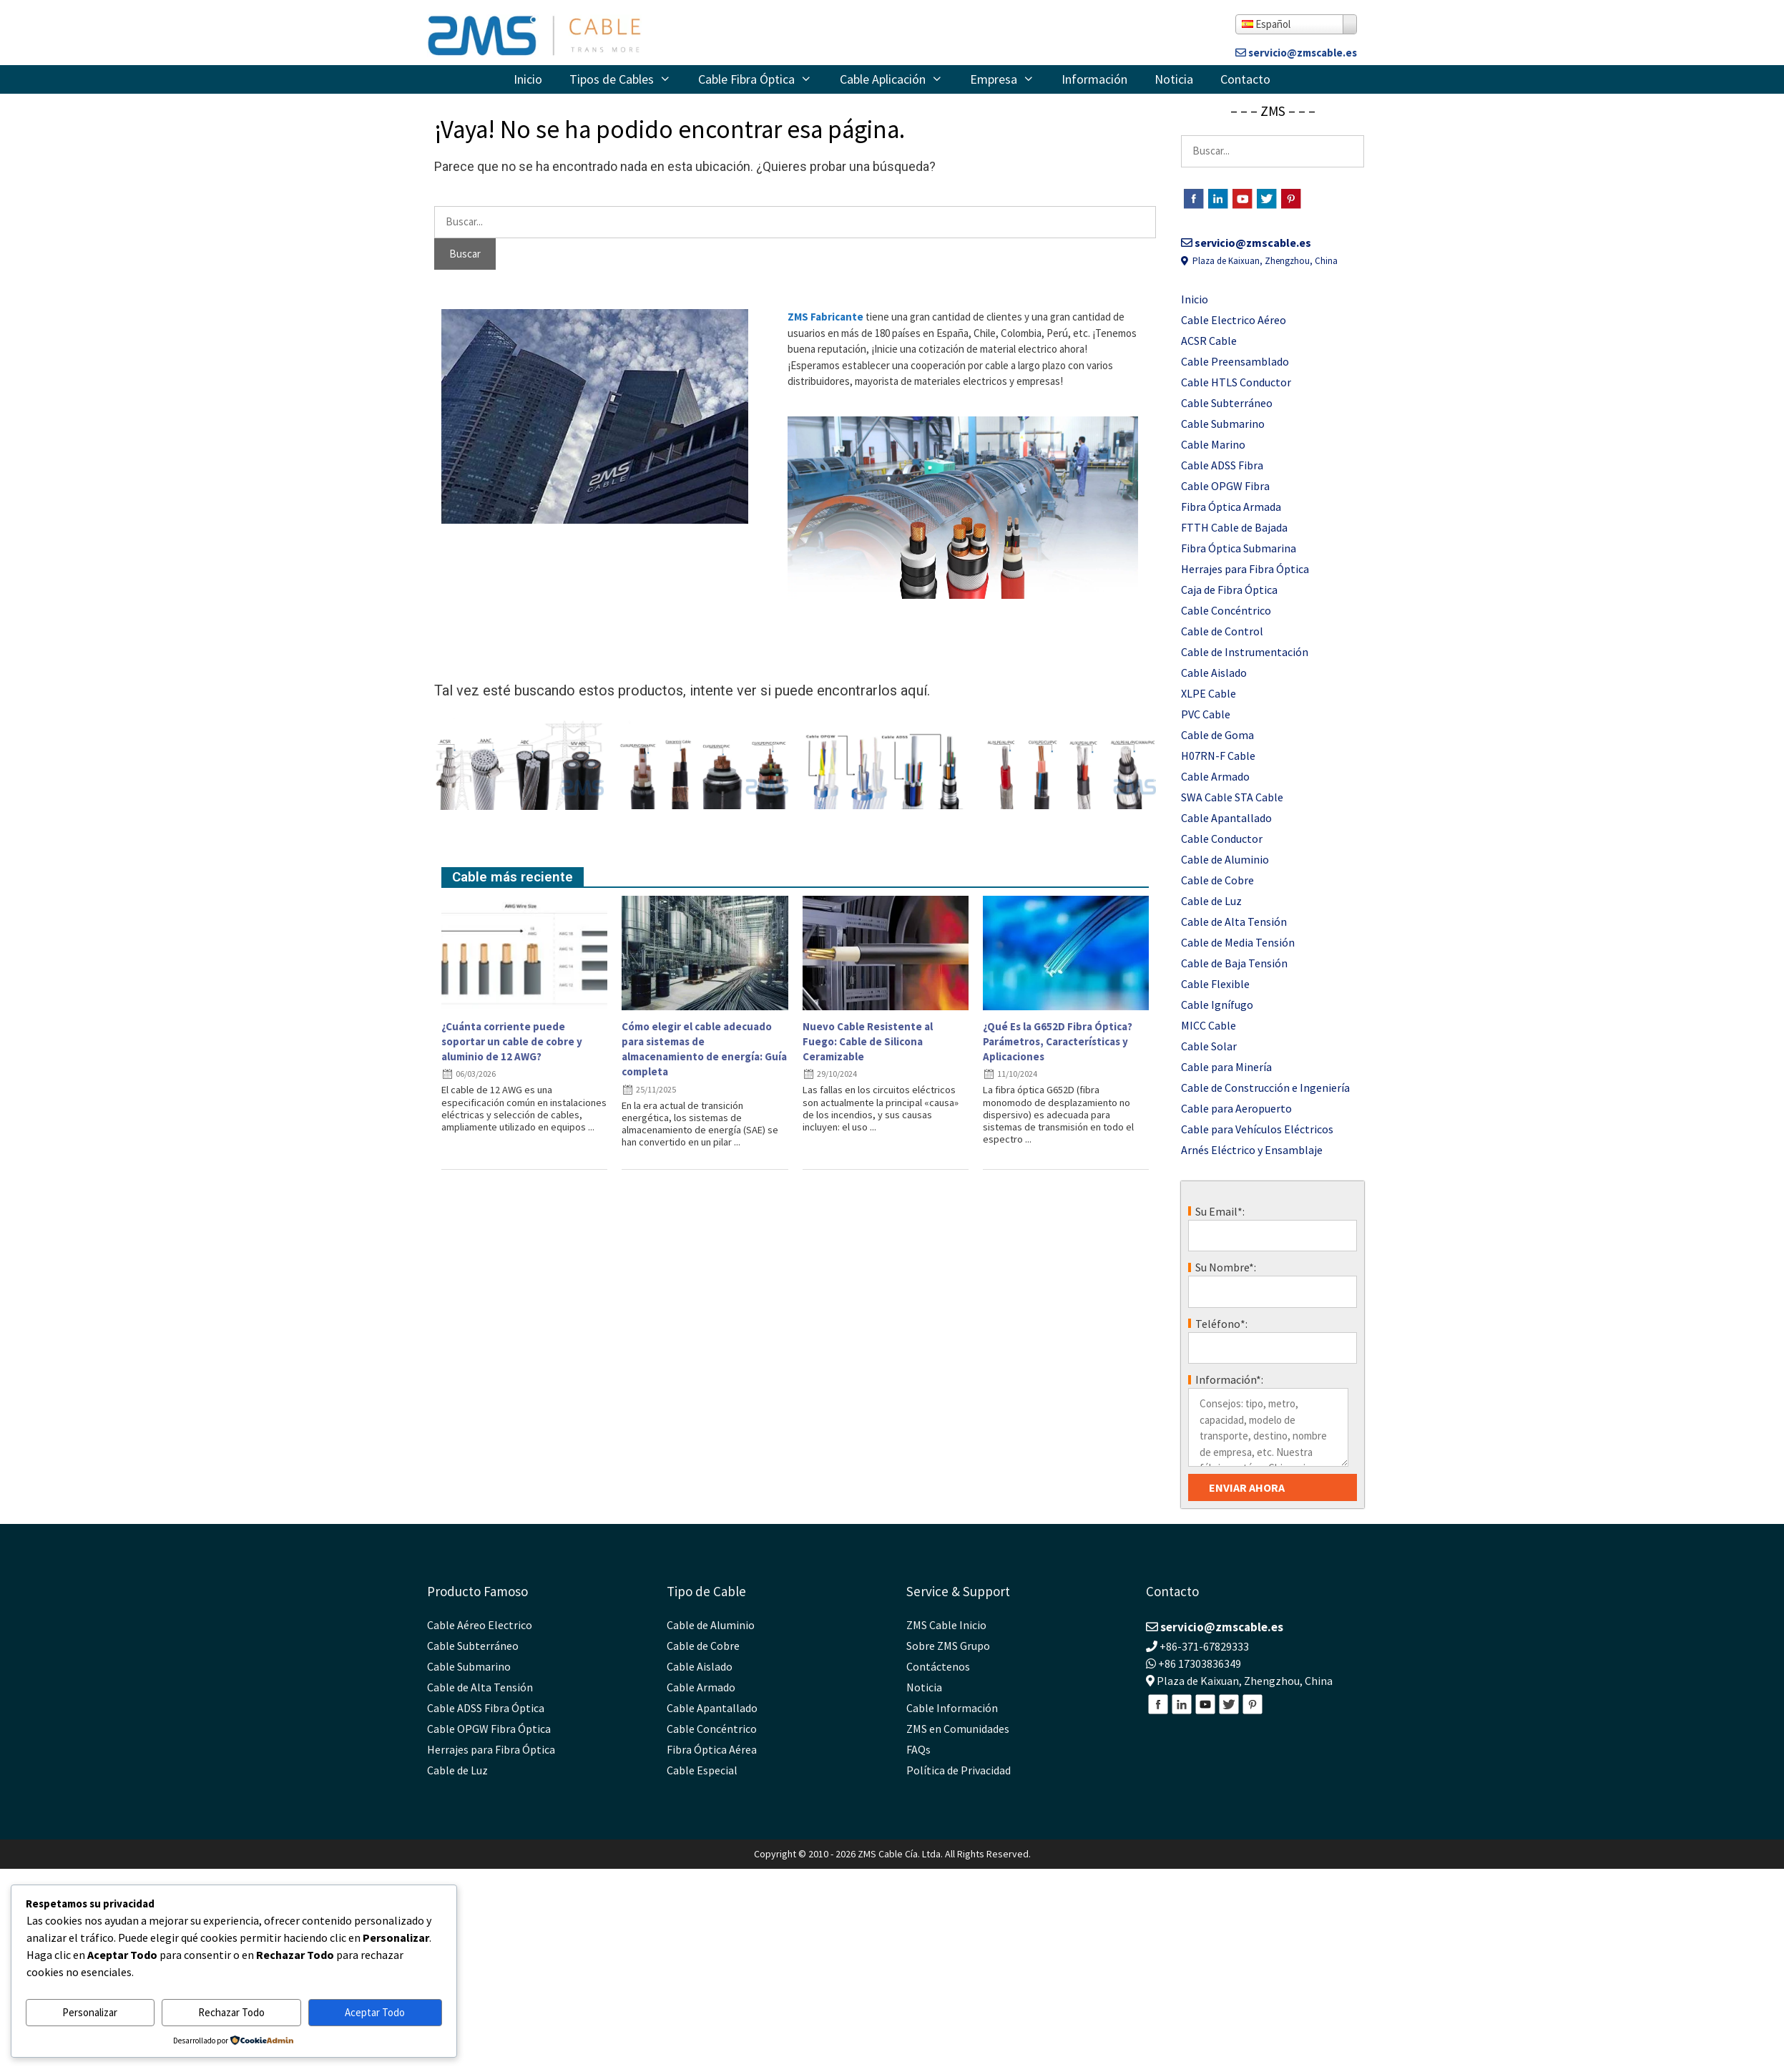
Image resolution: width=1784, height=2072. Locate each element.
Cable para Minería (1226, 1067)
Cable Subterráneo (1227, 403)
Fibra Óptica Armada (1231, 506)
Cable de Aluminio (1225, 859)
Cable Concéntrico (1226, 610)
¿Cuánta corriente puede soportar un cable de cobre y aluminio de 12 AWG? (511, 1041)
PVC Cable (1205, 714)
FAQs (918, 1749)
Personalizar (89, 2012)
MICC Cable (1208, 1025)
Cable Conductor (1222, 838)
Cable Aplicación (898, 79)
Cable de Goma (1217, 735)
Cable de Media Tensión (1238, 942)
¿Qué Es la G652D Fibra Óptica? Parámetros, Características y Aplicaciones (1057, 1041)
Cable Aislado (1214, 672)
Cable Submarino (1223, 423)
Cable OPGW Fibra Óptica (489, 1728)
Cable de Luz (1211, 901)
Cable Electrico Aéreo (1233, 320)
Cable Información (952, 1708)
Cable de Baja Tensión (1234, 963)
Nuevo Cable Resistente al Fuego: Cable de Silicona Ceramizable (868, 1041)
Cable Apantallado (1226, 818)
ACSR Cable (1209, 340)
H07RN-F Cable (1218, 755)
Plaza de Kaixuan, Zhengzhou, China (1259, 261)
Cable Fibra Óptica (761, 79)
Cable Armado (1215, 776)
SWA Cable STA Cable (1232, 797)
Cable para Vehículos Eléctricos (1257, 1129)
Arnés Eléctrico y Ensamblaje (1252, 1150)
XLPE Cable (1208, 693)
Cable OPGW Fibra (1225, 486)
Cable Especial (702, 1770)
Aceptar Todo (375, 2012)
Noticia (1174, 79)
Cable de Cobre (1217, 880)
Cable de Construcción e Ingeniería (1265, 1087)
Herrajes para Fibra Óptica (1245, 569)
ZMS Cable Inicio (946, 1625)
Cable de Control (1222, 631)
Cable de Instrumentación (1244, 652)
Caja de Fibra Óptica (1229, 589)
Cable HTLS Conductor (1236, 382)
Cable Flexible (1215, 984)
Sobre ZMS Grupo (948, 1645)
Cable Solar (1209, 1046)
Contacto (1245, 79)
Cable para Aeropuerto (1236, 1108)
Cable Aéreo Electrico (479, 1625)
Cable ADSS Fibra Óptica (485, 1708)
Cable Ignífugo (1217, 1004)
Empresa (1009, 79)
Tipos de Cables (627, 79)
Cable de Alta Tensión (1234, 921)
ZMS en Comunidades (957, 1728)
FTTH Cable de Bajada (1234, 527)
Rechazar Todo (231, 2012)
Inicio (528, 79)
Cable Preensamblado (1235, 361)
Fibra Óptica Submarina (1238, 548)
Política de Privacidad (958, 1770)
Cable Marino (1213, 444)
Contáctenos (938, 1666)
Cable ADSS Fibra (1222, 465)
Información (1094, 79)
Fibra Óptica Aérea (712, 1749)
